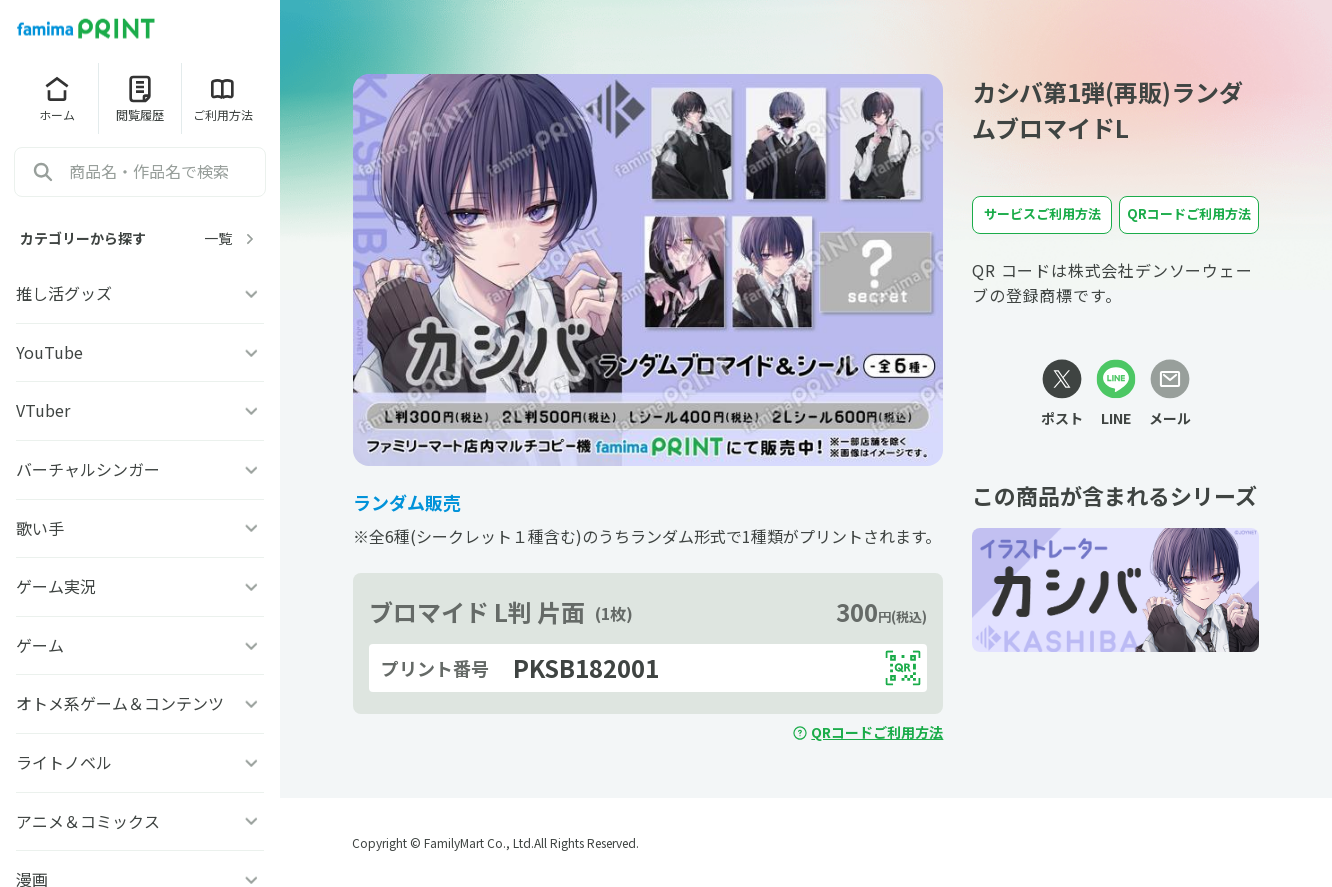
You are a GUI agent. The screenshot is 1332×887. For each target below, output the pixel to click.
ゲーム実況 (140, 586)
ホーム (57, 98)
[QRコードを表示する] (903, 668)
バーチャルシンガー (140, 469)
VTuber (140, 410)
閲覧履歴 (140, 98)
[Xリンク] (1062, 394)
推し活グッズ (140, 293)
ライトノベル (140, 762)
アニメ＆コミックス (140, 821)
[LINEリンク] (1116, 394)
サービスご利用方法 (1042, 213)
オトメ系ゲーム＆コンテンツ (140, 703)
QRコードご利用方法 (867, 732)
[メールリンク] (1170, 394)
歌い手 (140, 528)
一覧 (232, 238)
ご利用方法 (223, 98)
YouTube (140, 352)
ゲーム (140, 645)
